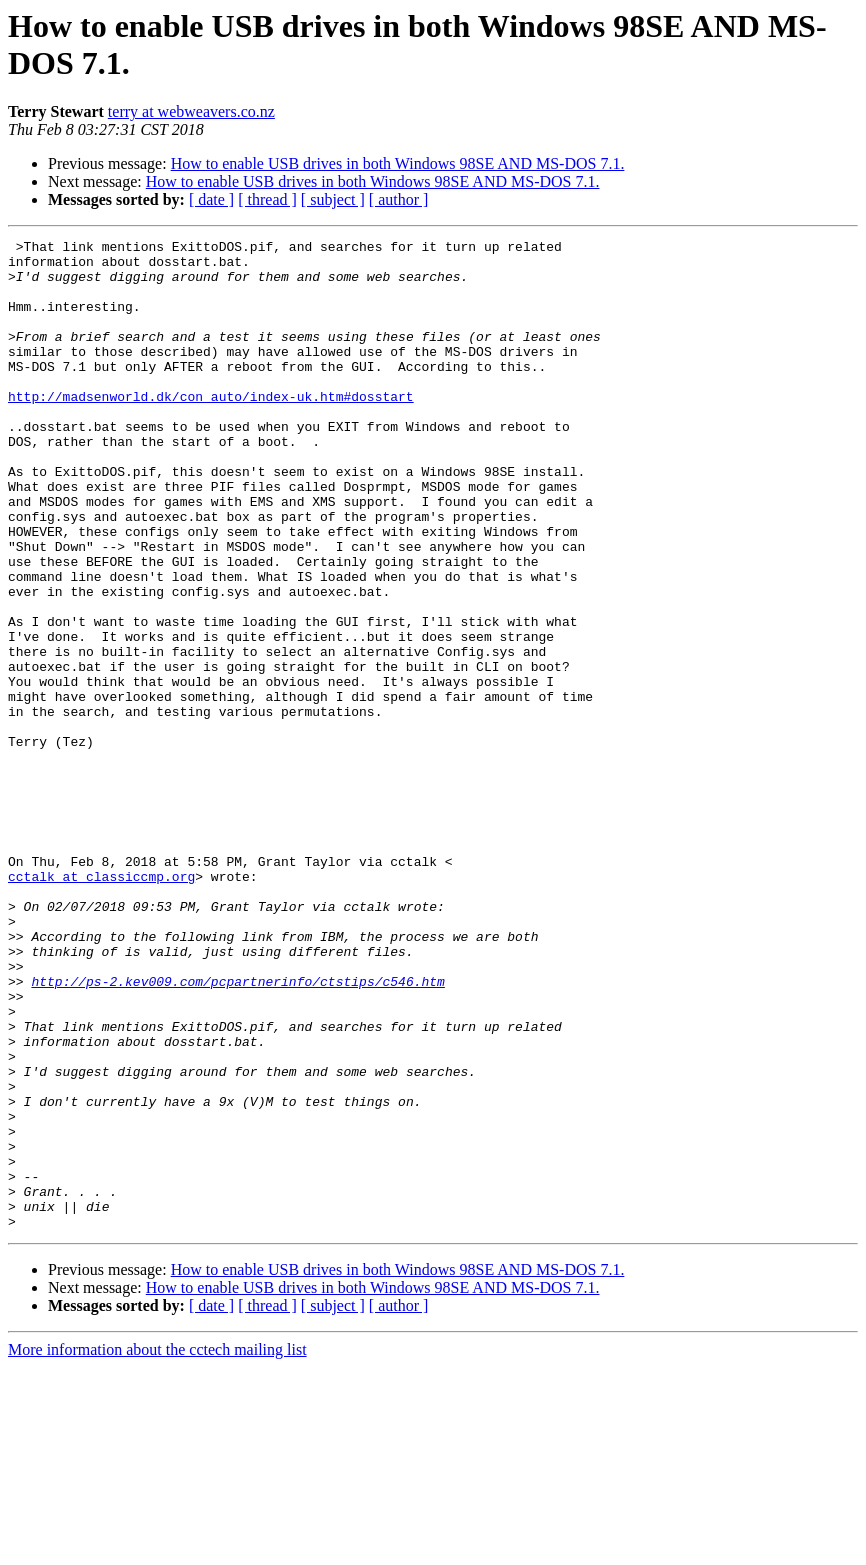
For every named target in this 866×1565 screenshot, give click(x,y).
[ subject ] (333, 199)
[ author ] (399, 199)
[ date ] (211, 199)
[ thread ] (267, 199)
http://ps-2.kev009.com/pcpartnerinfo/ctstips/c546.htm (237, 1131)
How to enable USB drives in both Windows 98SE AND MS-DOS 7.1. (398, 163)
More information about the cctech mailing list (157, 1547)
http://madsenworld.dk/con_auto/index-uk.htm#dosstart (211, 429)
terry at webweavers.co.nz (191, 111)
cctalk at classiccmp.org (101, 1005)
